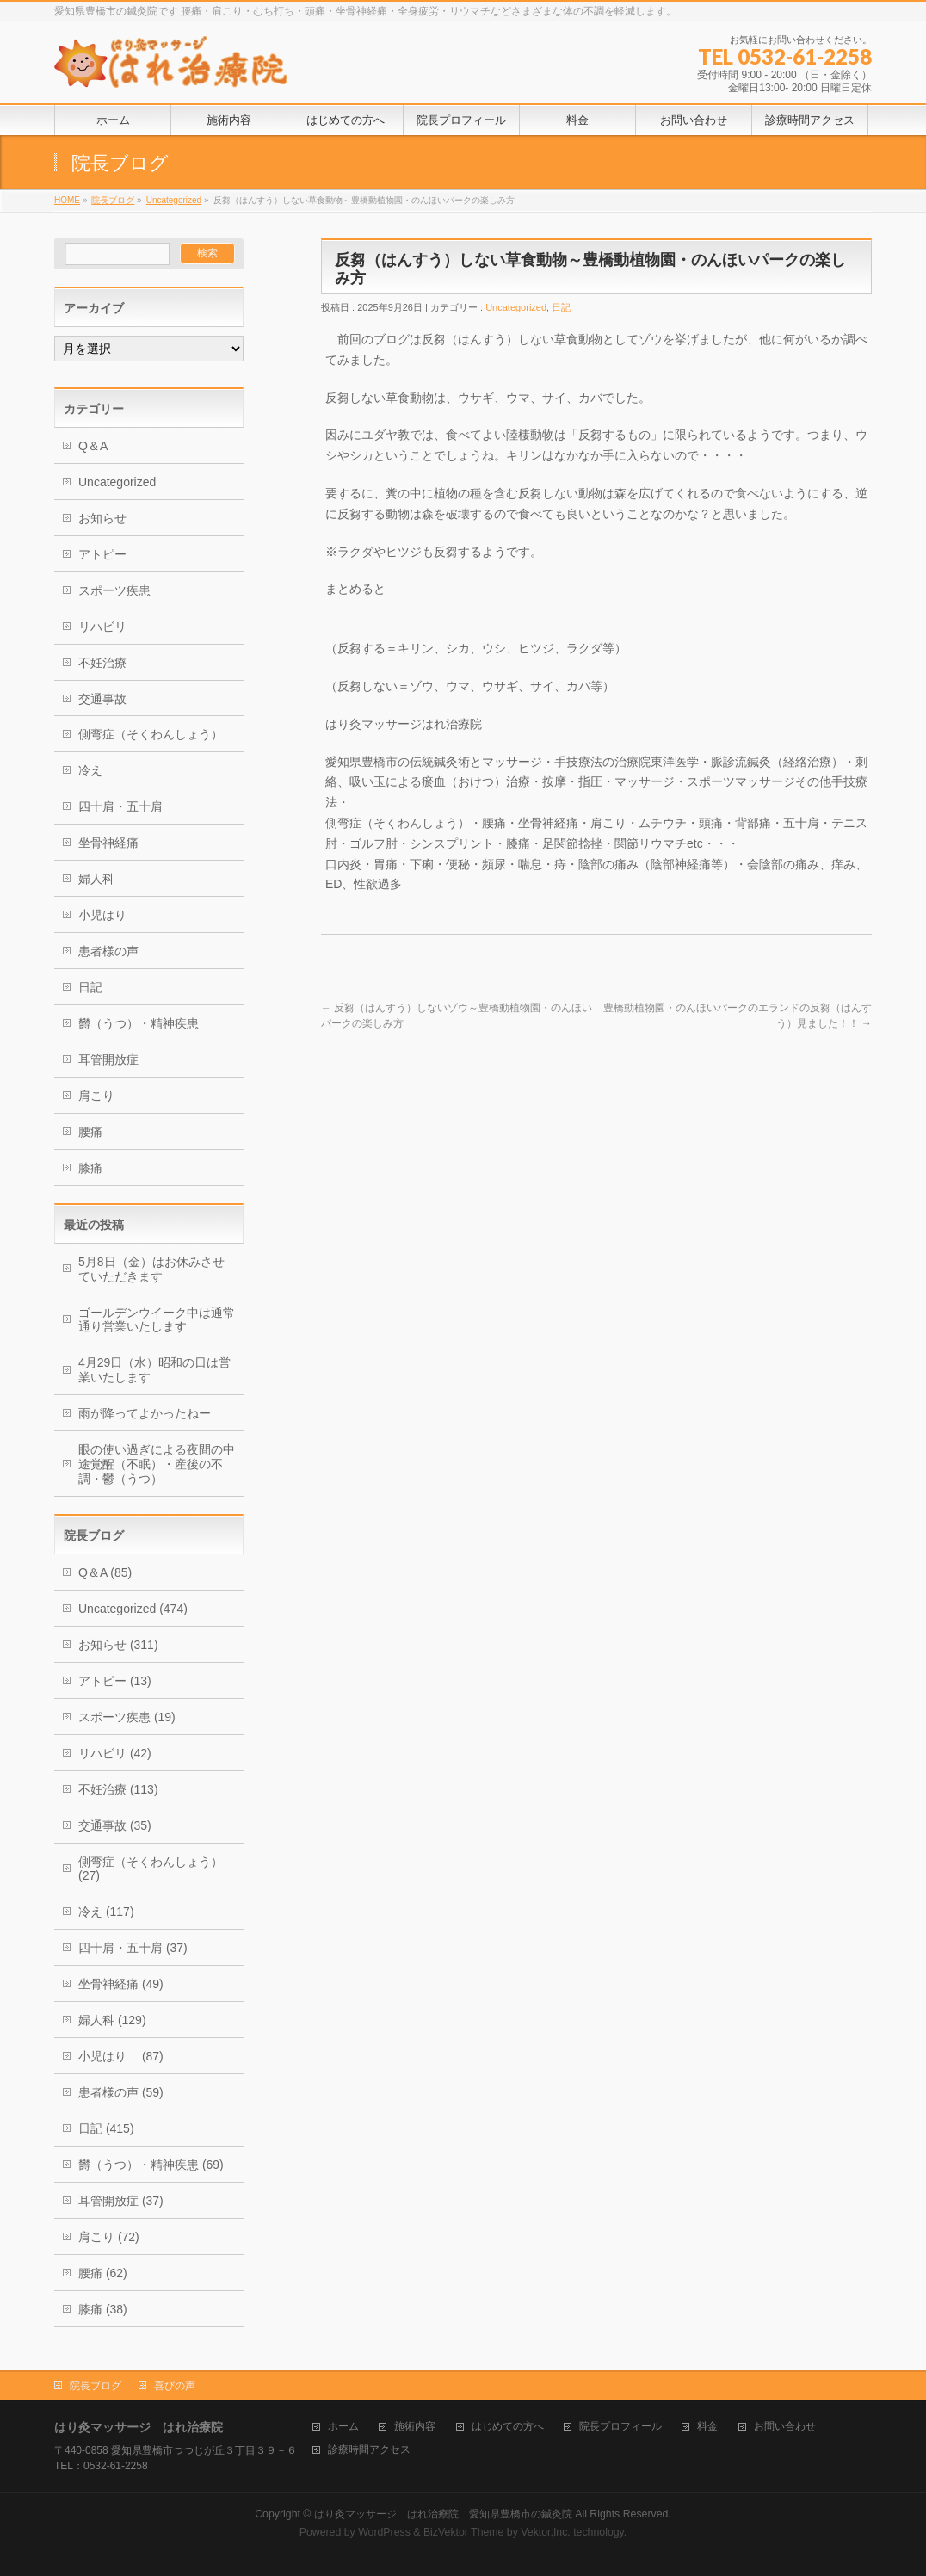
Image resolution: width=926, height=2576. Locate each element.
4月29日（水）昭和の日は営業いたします (154, 1370)
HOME (67, 200)
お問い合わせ (785, 2426)
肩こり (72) (108, 2237)
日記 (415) (106, 2128)
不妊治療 (102, 663)
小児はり (108, 915)
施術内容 (414, 2426)
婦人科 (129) (112, 2020)
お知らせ (102, 518)
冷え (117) (106, 1911)
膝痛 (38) (102, 2309)
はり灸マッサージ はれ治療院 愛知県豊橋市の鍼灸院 (443, 2514)
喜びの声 (174, 2386)
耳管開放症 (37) (121, 2201)
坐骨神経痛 (108, 842)
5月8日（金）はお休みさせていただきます (151, 1269)
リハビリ (102, 626)
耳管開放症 (108, 1059)
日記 (561, 307)
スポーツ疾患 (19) (127, 1717)
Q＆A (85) (105, 1572)
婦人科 (96, 879)
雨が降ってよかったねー (144, 1413)
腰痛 (90, 1132)
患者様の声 (108, 951)
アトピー (102, 554)
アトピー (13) (114, 1681)
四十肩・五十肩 (120, 806)
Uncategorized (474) (133, 1608)
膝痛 (90, 1168)
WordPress (384, 2532)
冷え (90, 770)
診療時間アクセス (369, 2450)
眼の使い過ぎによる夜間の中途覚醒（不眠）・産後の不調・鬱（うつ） (156, 1464)
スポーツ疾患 (114, 590)
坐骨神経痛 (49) (121, 1984)
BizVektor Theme (463, 2532)
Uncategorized (173, 200)
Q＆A (93, 446)
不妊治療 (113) (118, 1789)
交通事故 (102, 699)
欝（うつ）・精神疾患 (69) (151, 2164)
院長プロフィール (620, 2426)
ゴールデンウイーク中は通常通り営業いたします (156, 1320)
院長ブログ (112, 200)
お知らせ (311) (118, 1645)
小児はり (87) (121, 2056)
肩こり (96, 1096)
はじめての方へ (508, 2426)
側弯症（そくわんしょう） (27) (150, 1869)
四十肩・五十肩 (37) (133, 1948)
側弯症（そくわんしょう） (150, 734)
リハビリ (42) (114, 1753)
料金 (707, 2426)
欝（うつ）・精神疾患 (138, 1023)
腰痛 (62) (102, 2273)
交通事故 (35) (114, 1825)
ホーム (343, 2426)
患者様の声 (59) (121, 2092)
